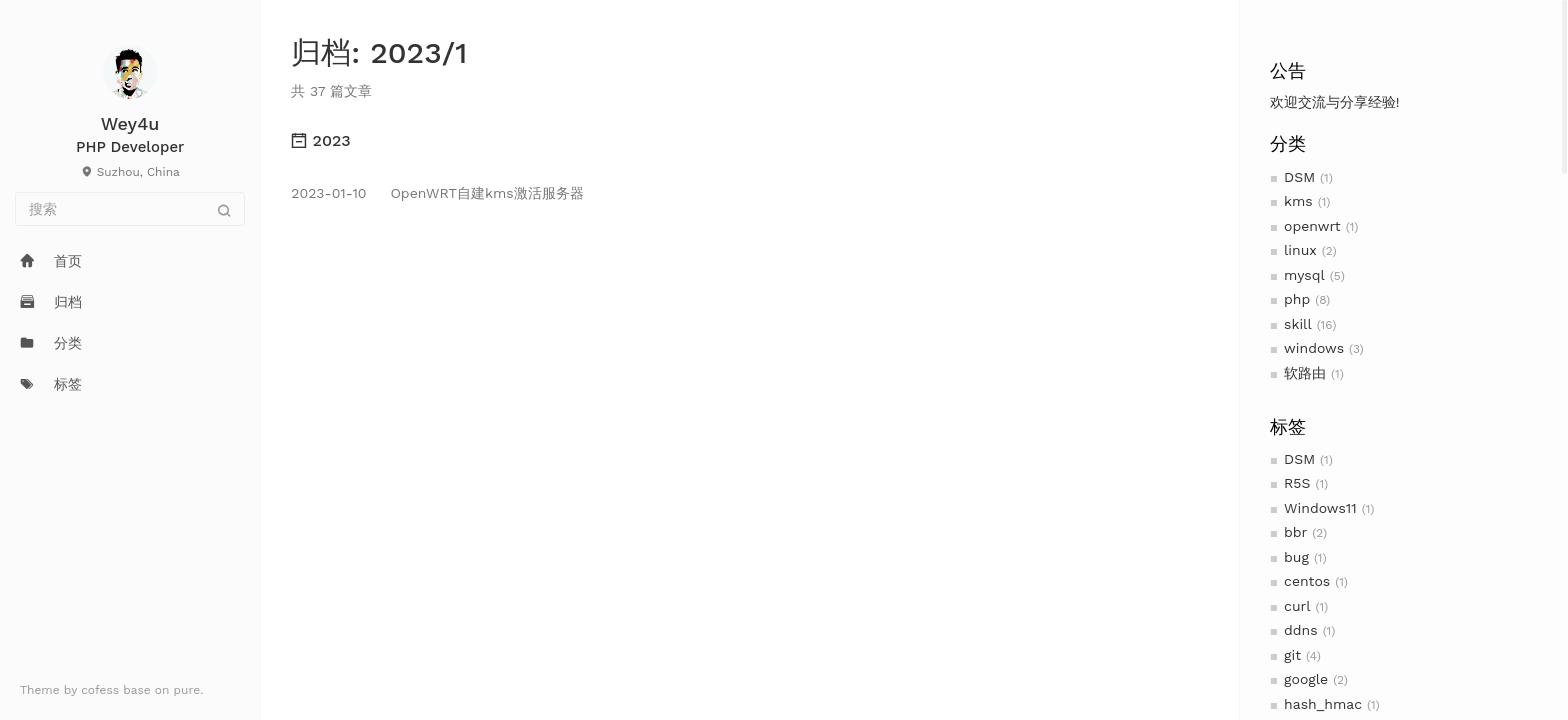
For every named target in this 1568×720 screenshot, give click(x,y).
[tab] (749, 141)
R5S (1297, 483)
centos (1307, 581)
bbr (1295, 532)
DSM (1299, 177)
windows (1314, 348)
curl (1297, 606)
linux (1300, 250)
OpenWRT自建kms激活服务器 (437, 193)
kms (1298, 201)
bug (1296, 557)
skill (1298, 324)
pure (187, 690)
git (1292, 655)
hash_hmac (1323, 704)
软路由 (1305, 373)
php (1297, 299)
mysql (1304, 275)
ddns (1301, 630)
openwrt (1312, 226)
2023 (320, 140)
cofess (102, 690)
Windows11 (1320, 508)
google (1306, 679)
